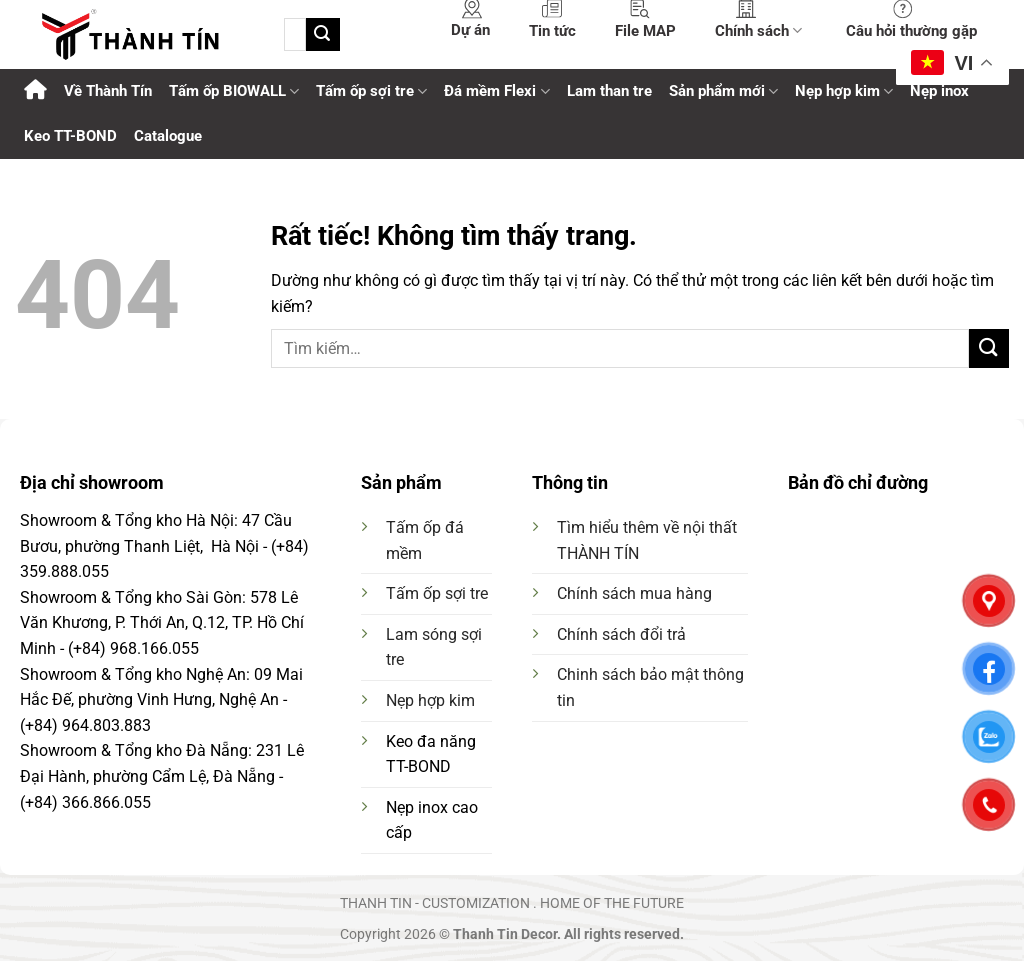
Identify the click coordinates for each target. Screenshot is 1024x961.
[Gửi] (323, 35)
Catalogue (168, 136)
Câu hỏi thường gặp (911, 31)
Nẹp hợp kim (430, 700)
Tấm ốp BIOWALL (234, 91)
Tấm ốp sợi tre (437, 593)
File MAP (645, 31)
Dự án (470, 30)
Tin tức (552, 31)
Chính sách (758, 30)
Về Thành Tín (108, 91)
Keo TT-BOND (70, 136)
